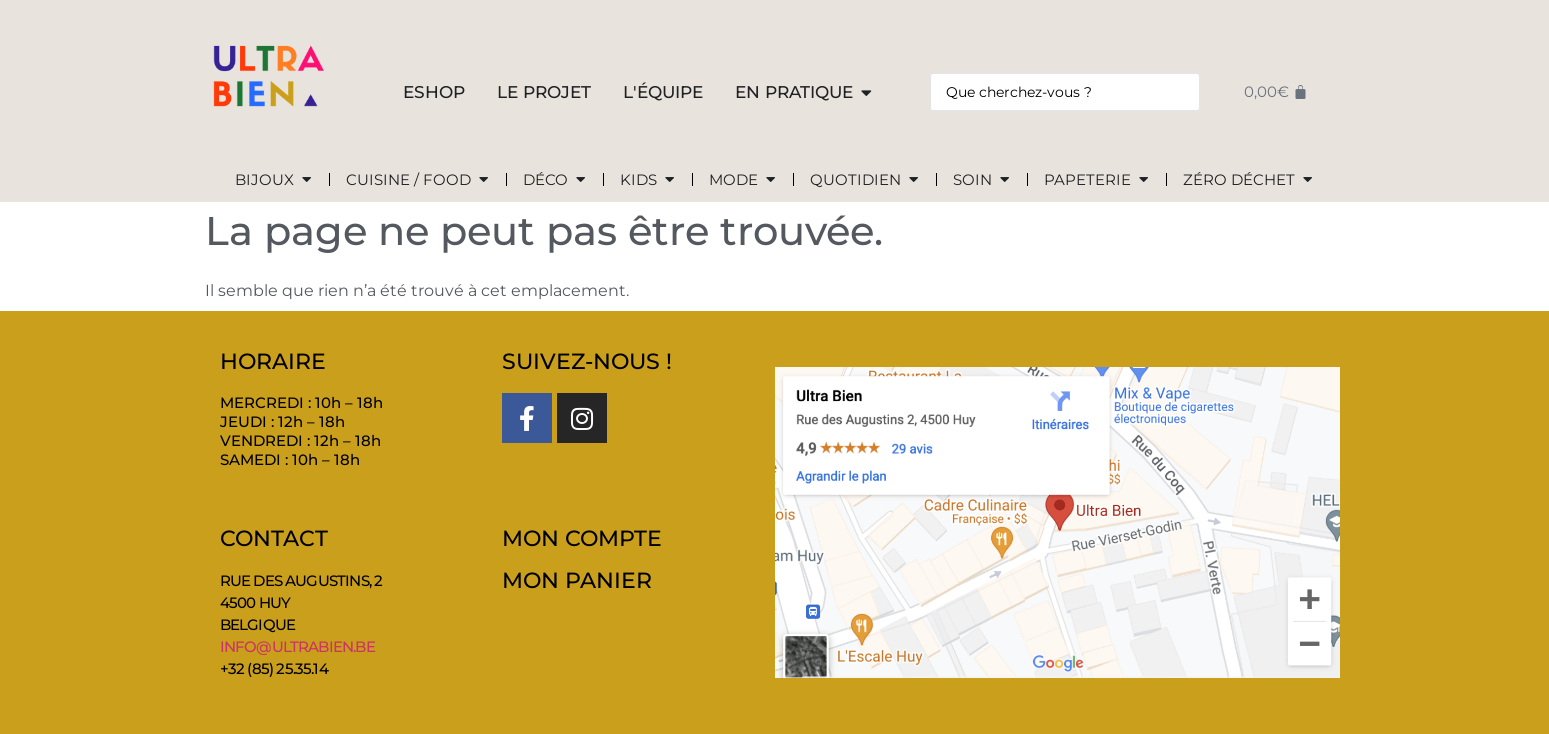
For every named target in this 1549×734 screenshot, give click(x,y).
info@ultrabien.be (297, 646)
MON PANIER (577, 580)
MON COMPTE (582, 538)
